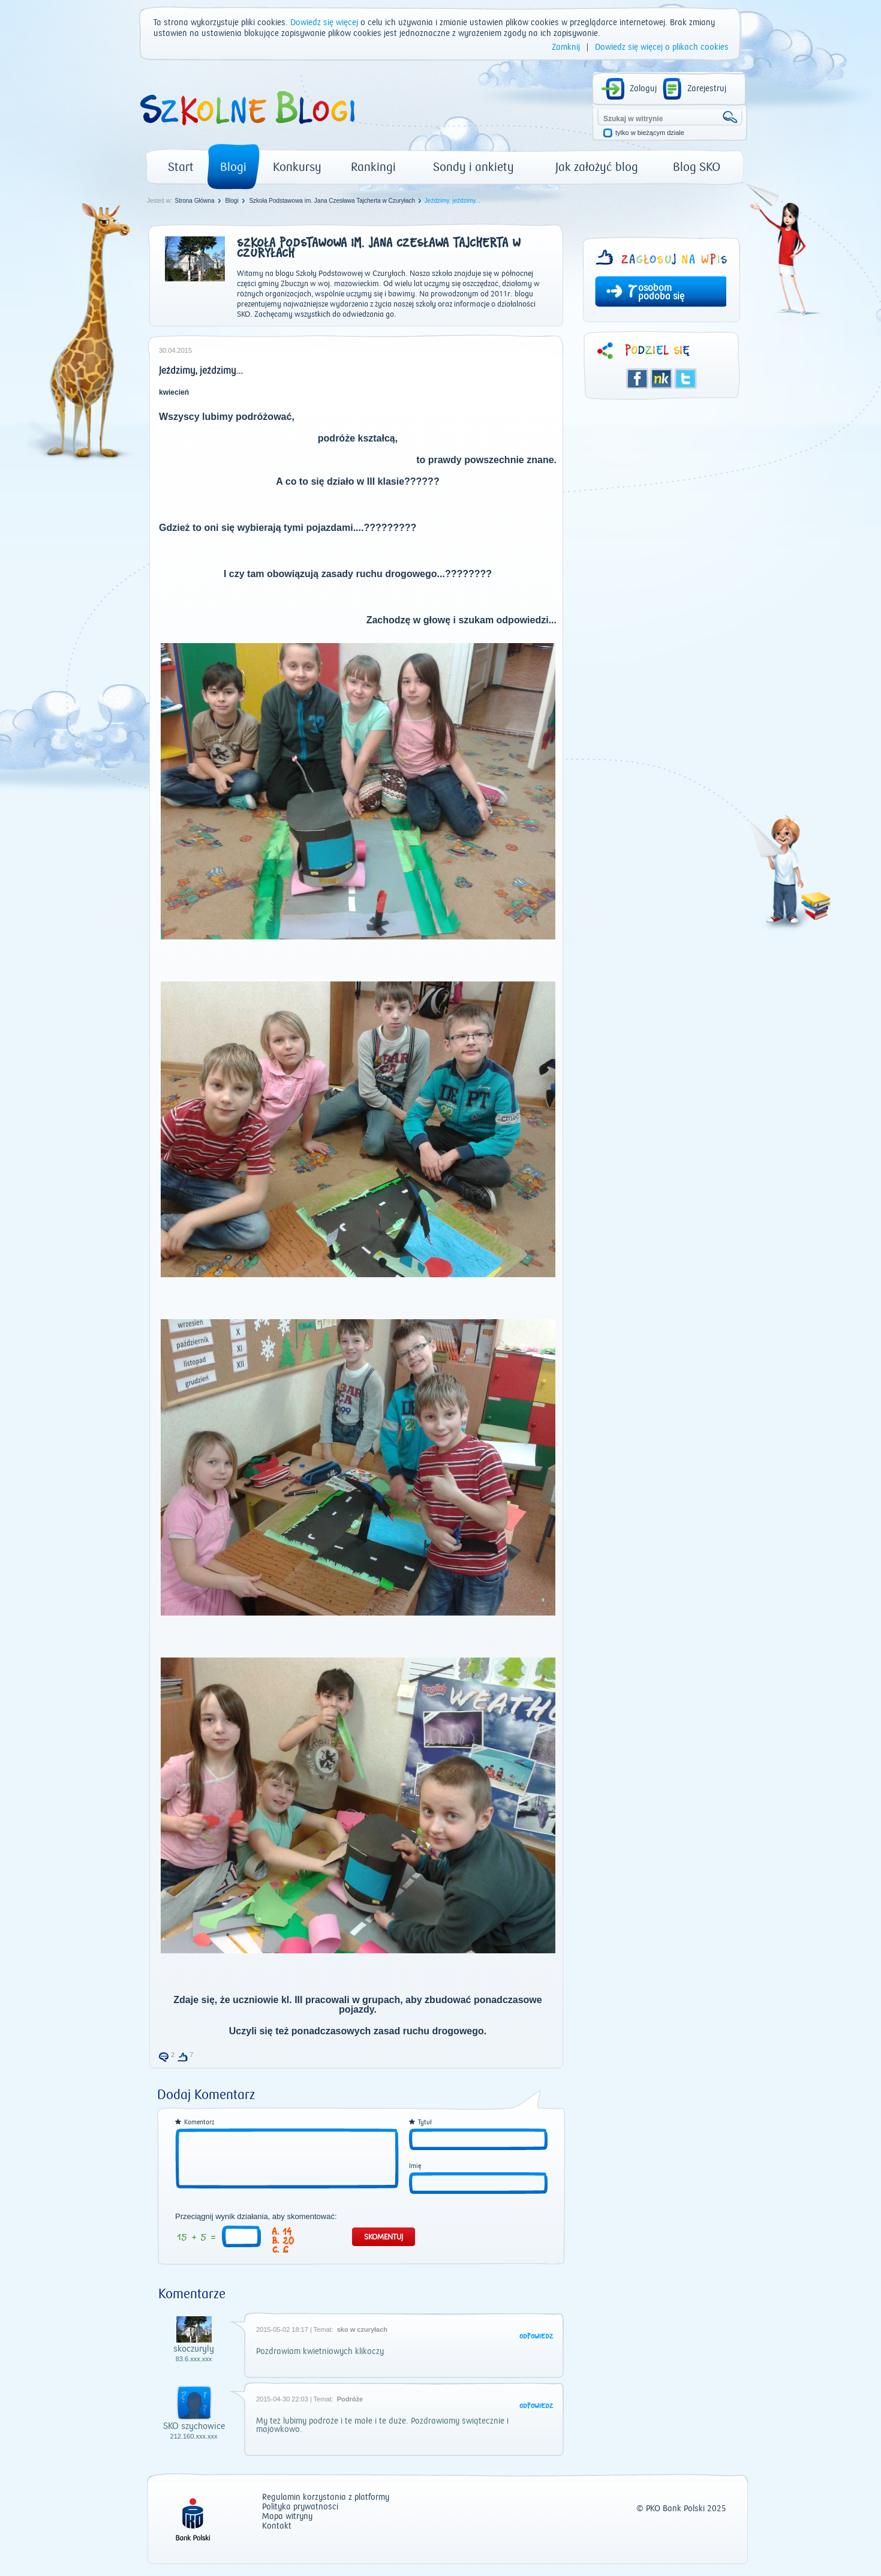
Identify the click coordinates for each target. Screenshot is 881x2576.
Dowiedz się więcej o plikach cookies (662, 47)
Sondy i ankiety (473, 167)
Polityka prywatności (300, 2507)
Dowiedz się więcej (324, 23)
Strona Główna (194, 200)
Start (181, 167)
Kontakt (276, 2526)
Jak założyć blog (596, 167)
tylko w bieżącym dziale (649, 133)
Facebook (637, 378)
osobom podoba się (661, 292)
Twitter (685, 378)
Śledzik (661, 378)
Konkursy (297, 167)
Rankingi (373, 167)
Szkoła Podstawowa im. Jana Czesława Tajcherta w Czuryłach (332, 200)
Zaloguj (643, 89)
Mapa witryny (287, 2516)
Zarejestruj (706, 89)
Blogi (233, 167)
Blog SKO (696, 167)
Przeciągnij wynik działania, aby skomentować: (256, 2216)
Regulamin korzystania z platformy (325, 2497)
